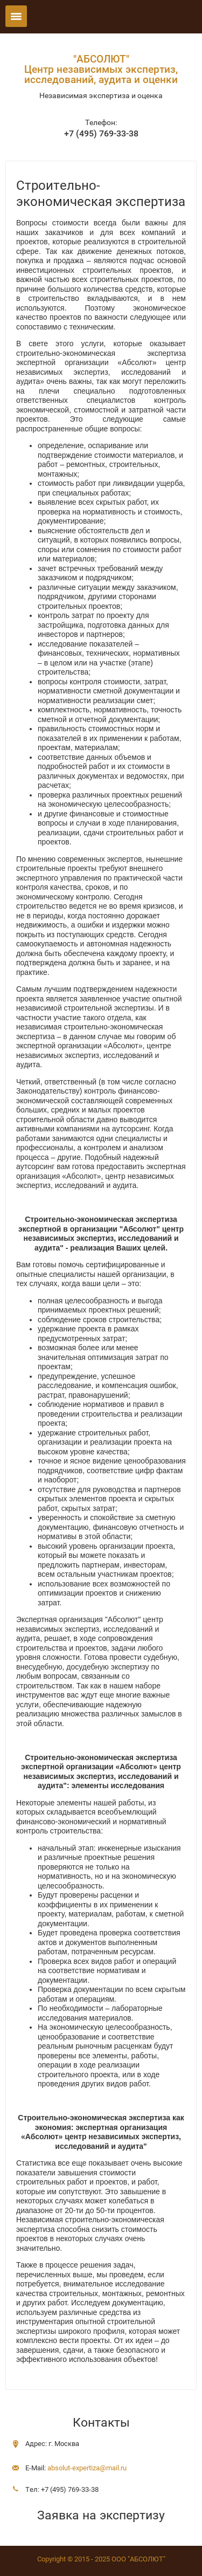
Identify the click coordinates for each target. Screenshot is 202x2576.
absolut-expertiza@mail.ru (87, 2467)
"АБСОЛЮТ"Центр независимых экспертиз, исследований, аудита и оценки (101, 69)
